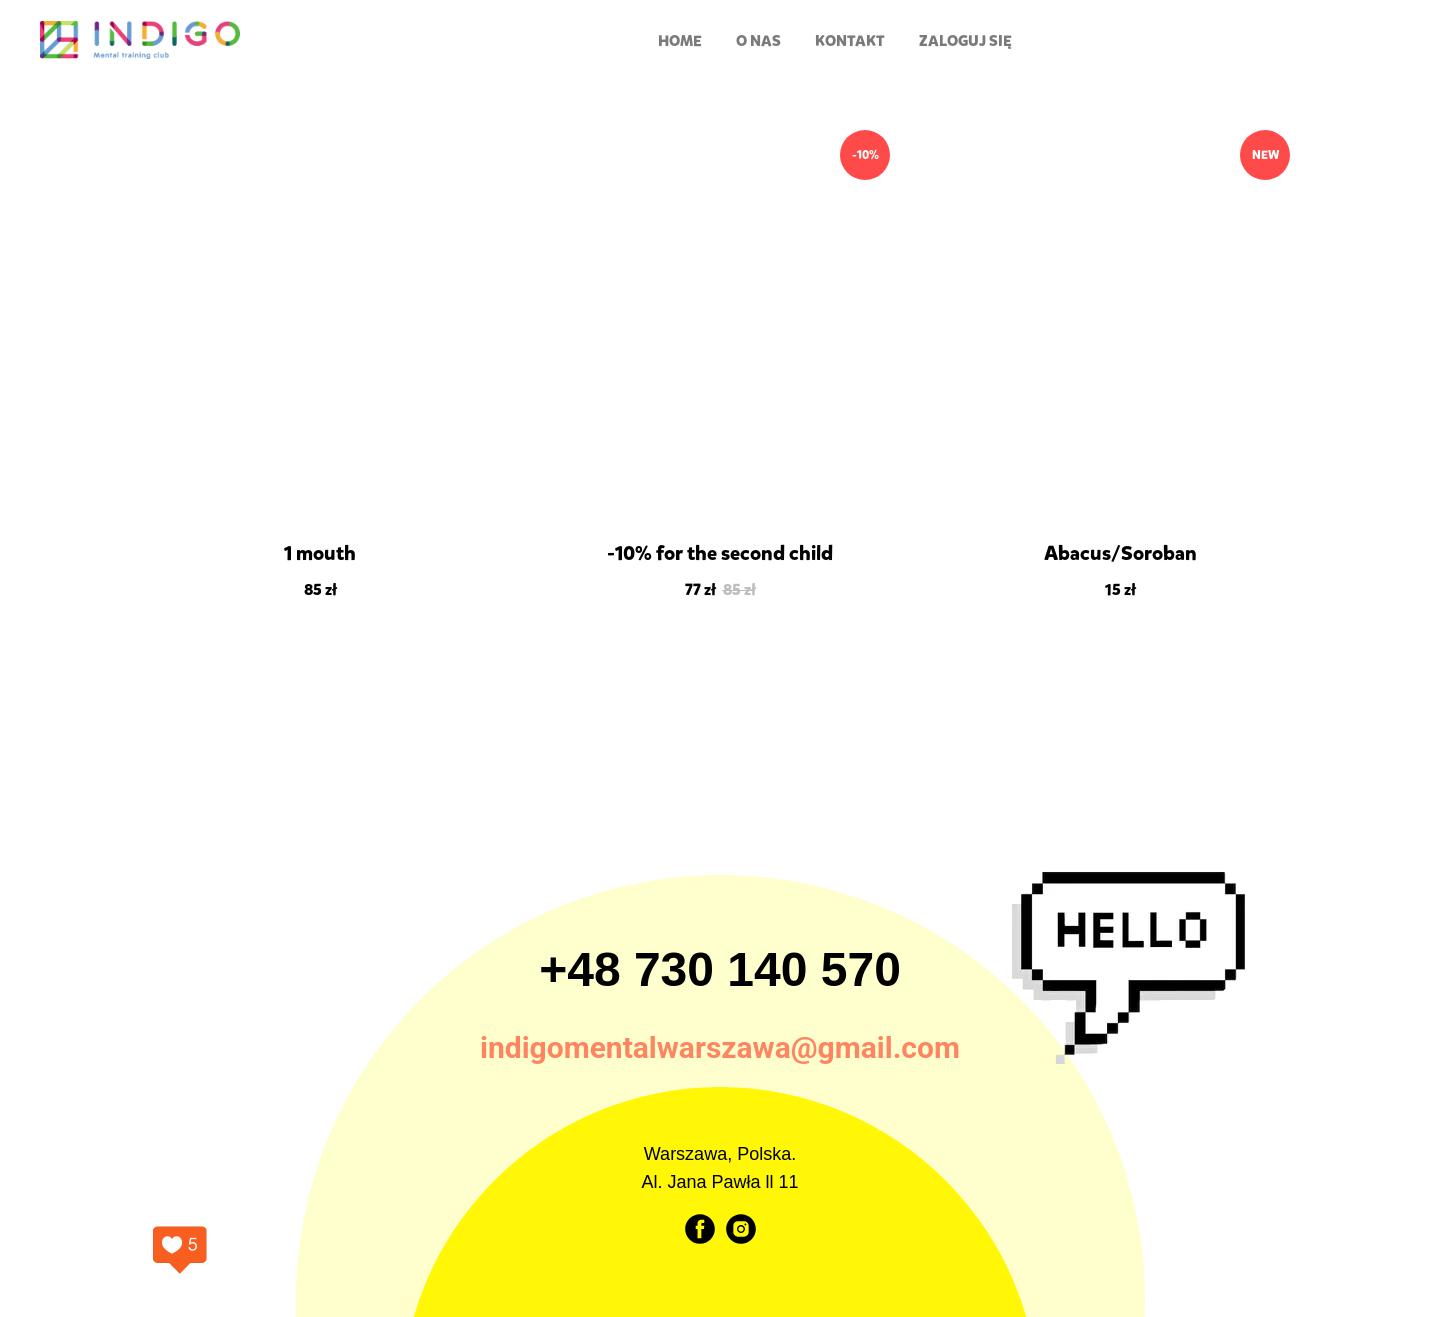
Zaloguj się (965, 41)
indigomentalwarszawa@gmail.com (720, 1047)
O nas (758, 41)
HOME (680, 41)
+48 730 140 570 (720, 969)
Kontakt (850, 41)
